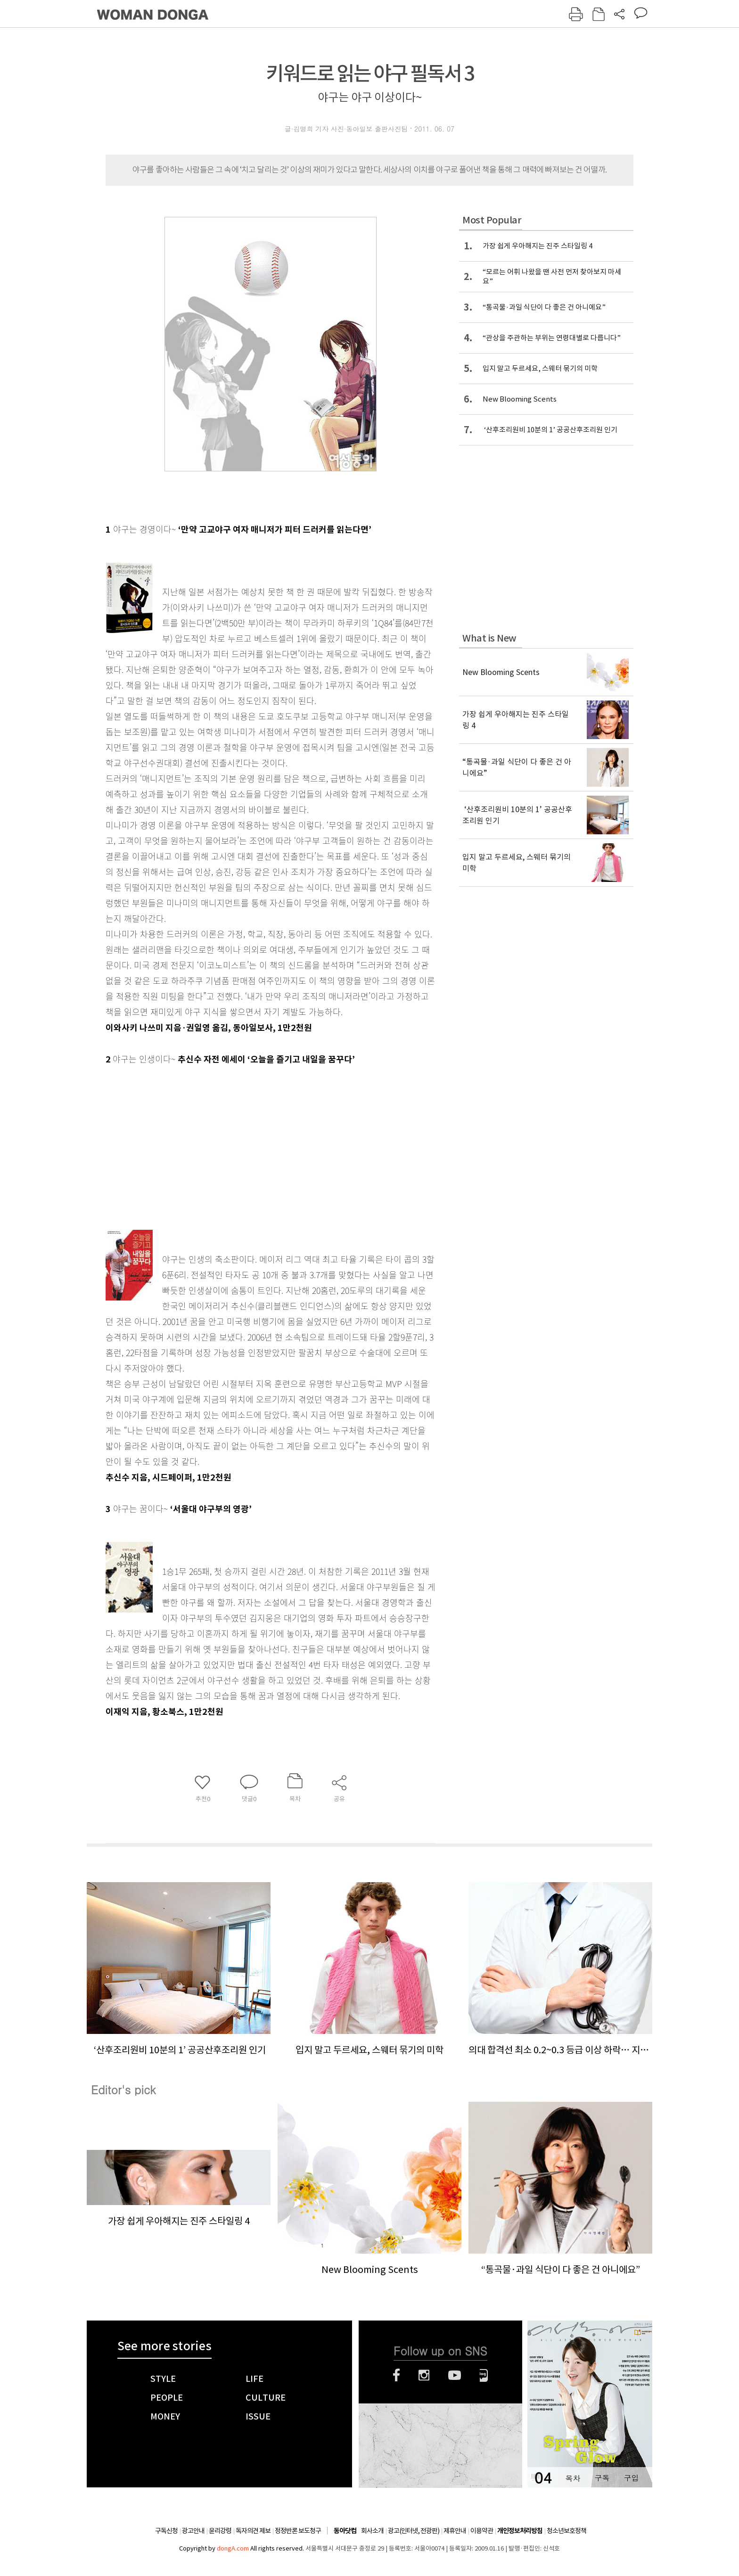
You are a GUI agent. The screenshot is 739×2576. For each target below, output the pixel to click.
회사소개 (372, 2531)
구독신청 (166, 2531)
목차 (572, 2477)
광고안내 (193, 2531)
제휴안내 (454, 2531)
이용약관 (481, 2531)
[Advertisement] (247, 1142)
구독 (601, 2477)
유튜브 (454, 2375)
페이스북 (396, 2375)
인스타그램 (424, 2375)
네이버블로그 (484, 2375)
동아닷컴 (345, 2531)
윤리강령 (220, 2531)
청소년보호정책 (566, 2531)
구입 (631, 2477)
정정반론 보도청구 (298, 2531)
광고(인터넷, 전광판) (413, 2531)
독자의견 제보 (253, 2531)
